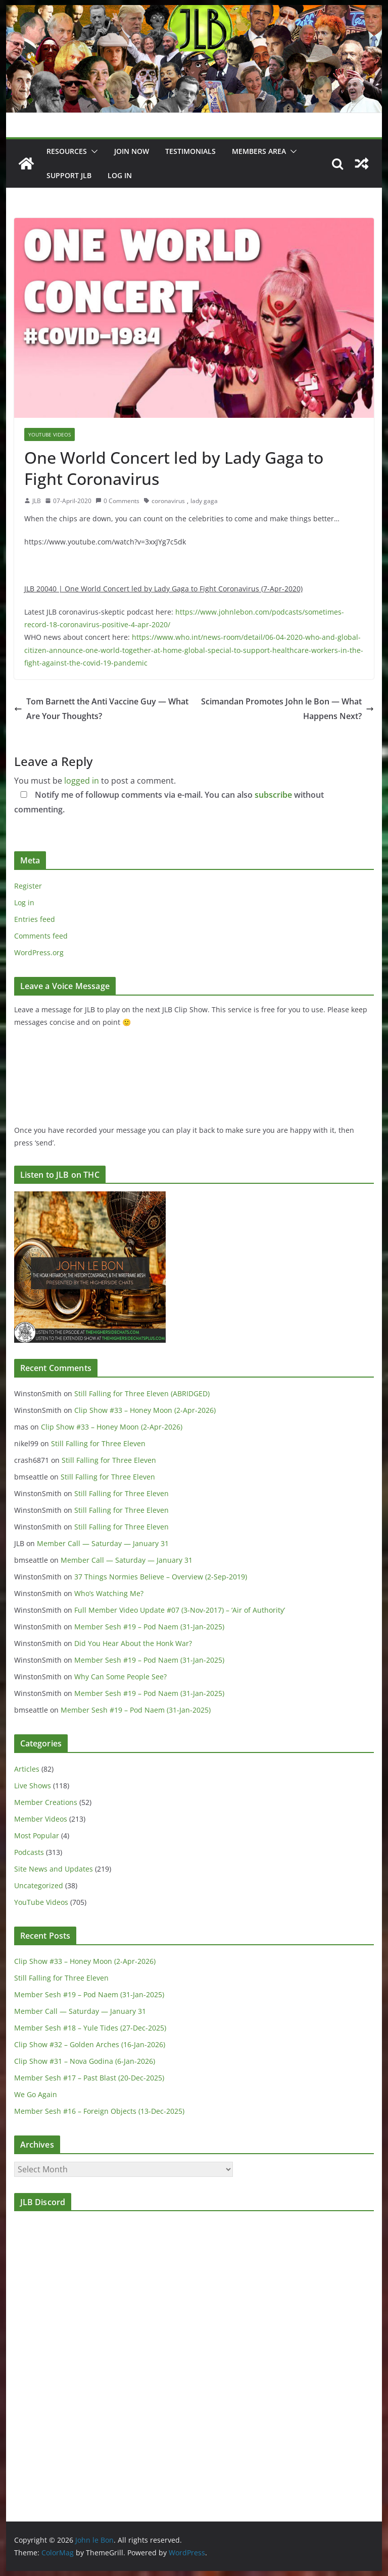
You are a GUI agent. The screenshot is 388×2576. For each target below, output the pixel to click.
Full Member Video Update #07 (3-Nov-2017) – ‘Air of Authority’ (179, 1610)
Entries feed (34, 919)
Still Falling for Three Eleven (98, 1443)
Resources (66, 151)
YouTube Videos (49, 434)
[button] (92, 151)
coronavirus (168, 501)
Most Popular (36, 1835)
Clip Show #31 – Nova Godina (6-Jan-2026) (84, 2061)
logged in (81, 780)
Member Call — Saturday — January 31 (103, 1543)
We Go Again (35, 2094)
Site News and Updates (53, 1869)
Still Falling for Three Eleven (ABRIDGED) (142, 1393)
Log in (24, 902)
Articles (26, 1769)
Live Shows (32, 1785)
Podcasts (29, 1852)
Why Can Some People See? (120, 1676)
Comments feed (41, 936)
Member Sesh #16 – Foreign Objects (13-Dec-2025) (99, 2111)
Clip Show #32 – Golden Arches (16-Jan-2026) (89, 2044)
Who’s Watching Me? (108, 1593)
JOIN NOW (131, 151)
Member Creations (45, 1802)
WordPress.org (39, 952)
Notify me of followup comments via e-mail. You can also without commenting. (169, 802)
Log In (120, 175)
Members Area (259, 151)
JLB (36, 501)
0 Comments (117, 501)
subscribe (273, 794)
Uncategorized (38, 1885)
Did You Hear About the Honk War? (133, 1643)
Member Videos (40, 1819)
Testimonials (190, 151)
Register (28, 886)
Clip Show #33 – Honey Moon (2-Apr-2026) (145, 1410)
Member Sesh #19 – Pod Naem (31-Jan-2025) (149, 1626)
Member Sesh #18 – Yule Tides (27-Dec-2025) (90, 2028)
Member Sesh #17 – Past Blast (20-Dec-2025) (89, 2077)
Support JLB (68, 175)
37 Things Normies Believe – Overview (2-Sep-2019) (160, 1576)
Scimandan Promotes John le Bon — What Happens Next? (287, 709)
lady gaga (204, 501)
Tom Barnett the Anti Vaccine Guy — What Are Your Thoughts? (101, 709)
